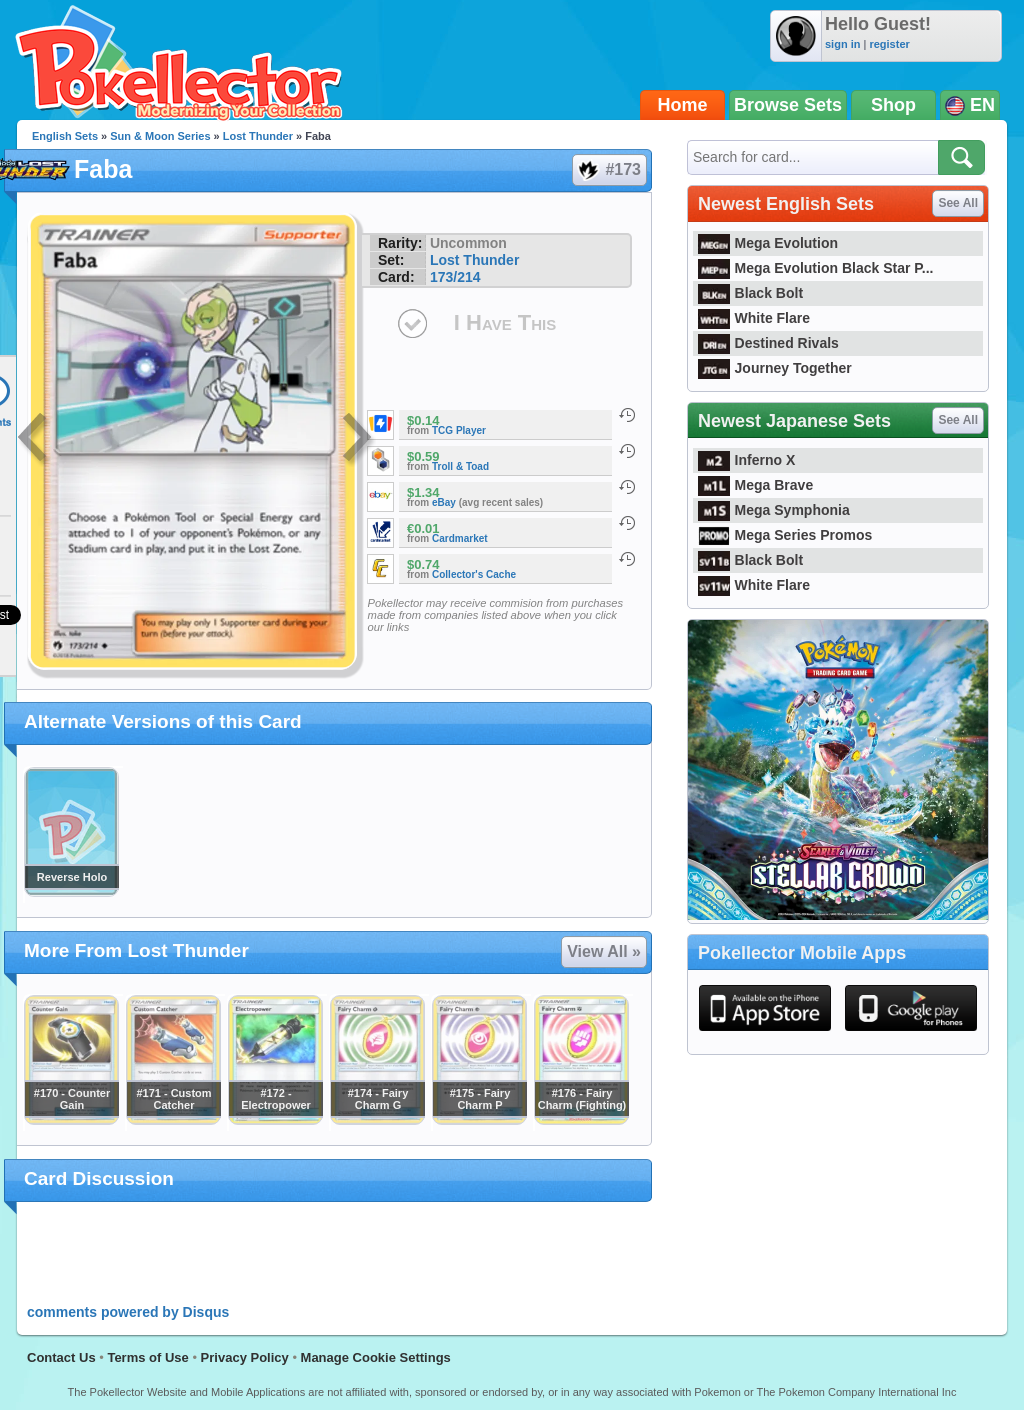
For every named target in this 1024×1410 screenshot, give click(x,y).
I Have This (505, 322)
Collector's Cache (474, 574)
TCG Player (459, 430)
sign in (842, 44)
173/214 (455, 277)
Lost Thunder (258, 136)
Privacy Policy (245, 1357)
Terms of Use (147, 1357)
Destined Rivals (768, 343)
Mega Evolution (768, 243)
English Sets (65, 136)
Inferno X (746, 460)
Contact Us (61, 1357)
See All (958, 203)
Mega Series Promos (785, 535)
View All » (604, 951)
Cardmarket (460, 538)
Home (683, 105)
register (889, 44)
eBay (444, 502)
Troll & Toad (460, 466)
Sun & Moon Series (160, 136)
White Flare (754, 318)
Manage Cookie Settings (376, 1357)
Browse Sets (788, 105)
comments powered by (128, 1312)
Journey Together (775, 368)
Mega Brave (755, 485)
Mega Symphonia (774, 510)
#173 (608, 170)
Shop (893, 105)
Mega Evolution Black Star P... (816, 268)
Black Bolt (750, 293)
